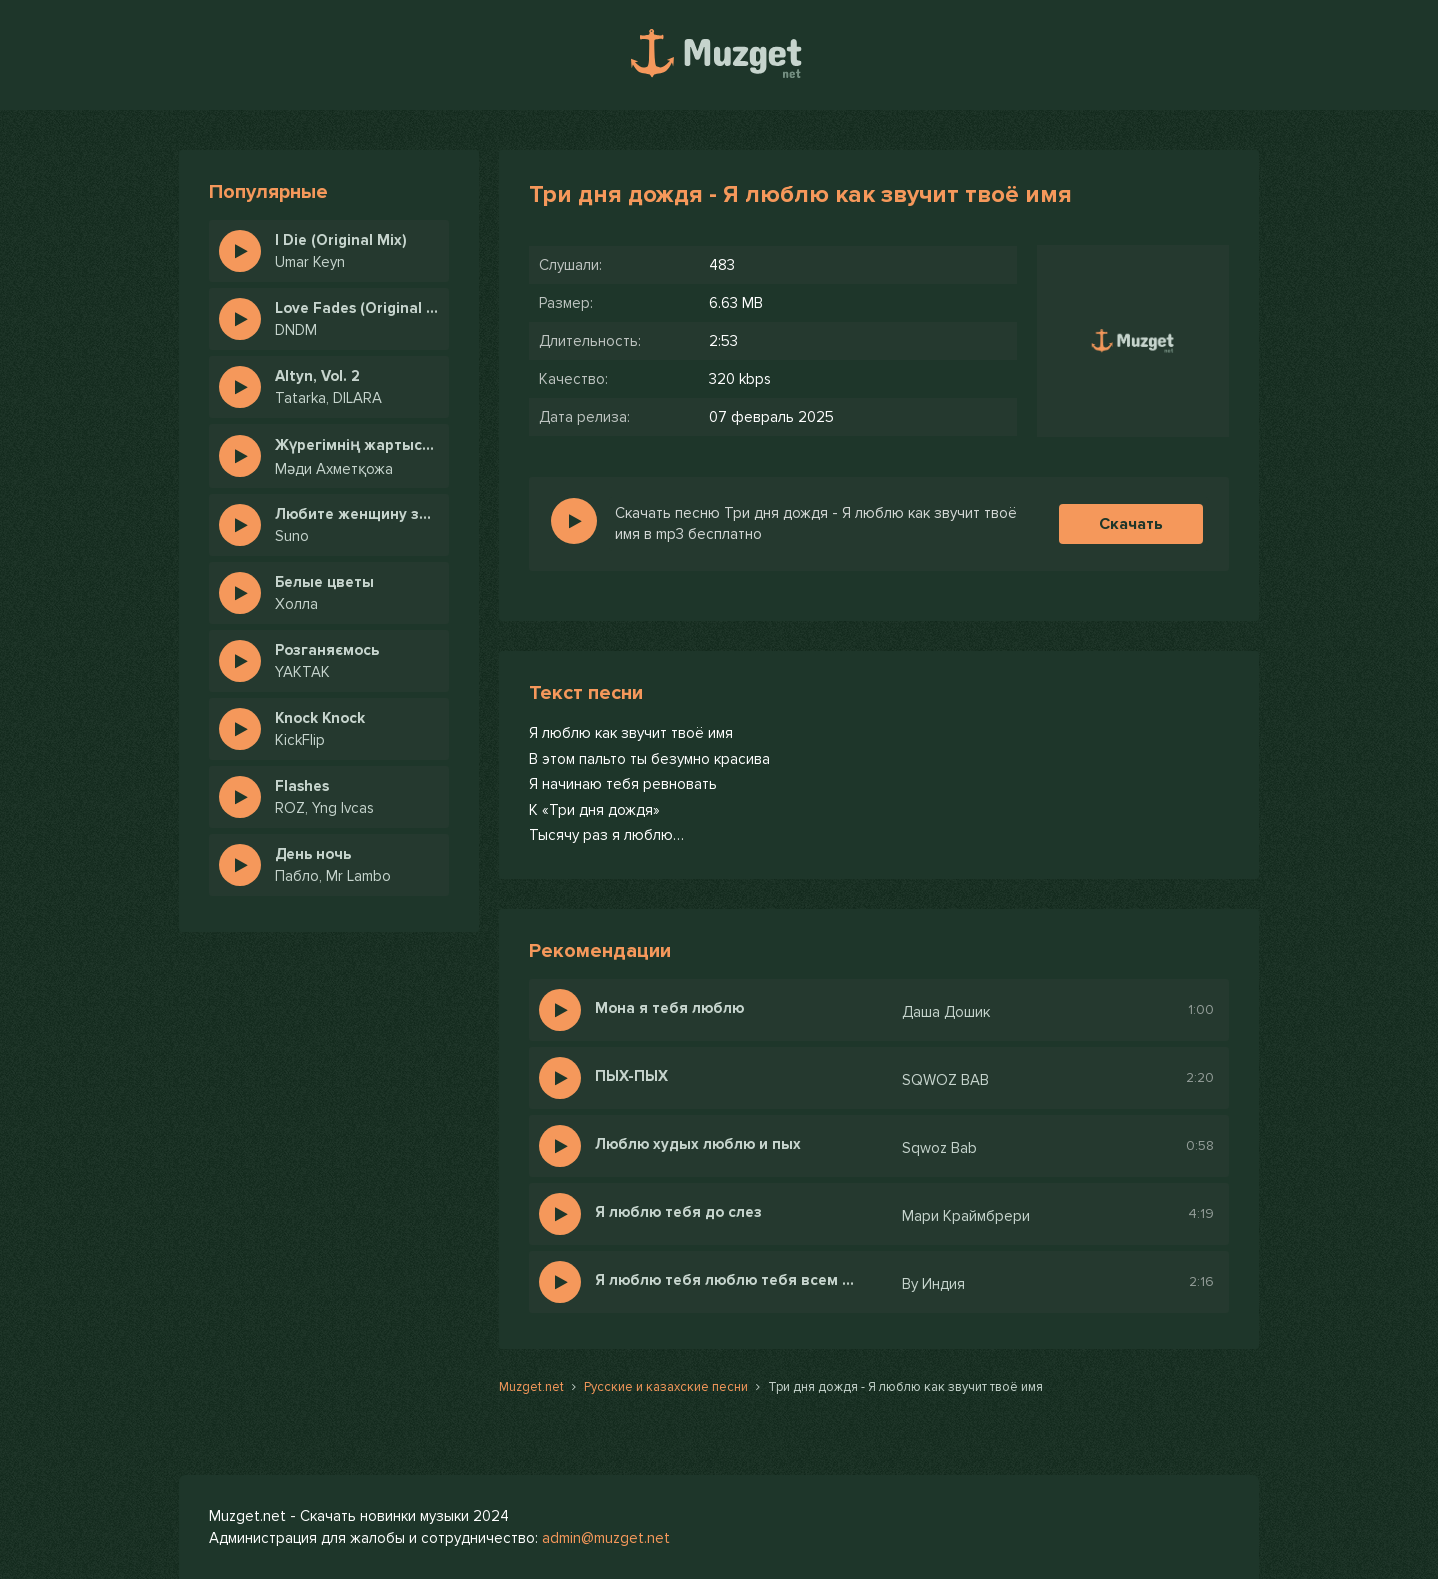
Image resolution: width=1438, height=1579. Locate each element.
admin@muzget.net (606, 1538)
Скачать (1131, 524)
